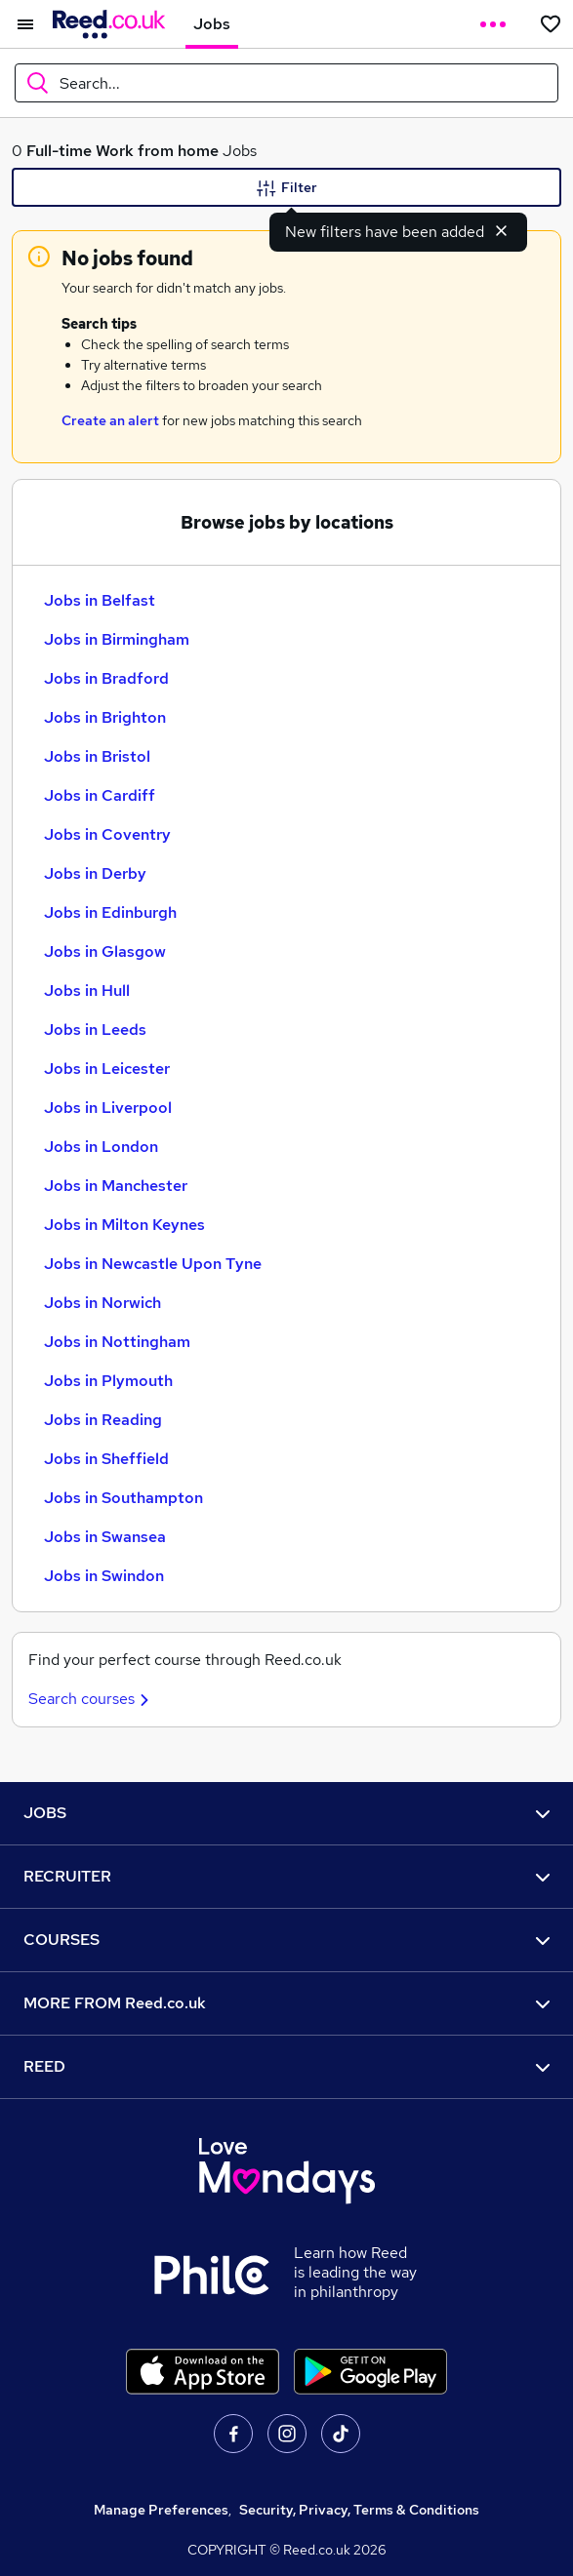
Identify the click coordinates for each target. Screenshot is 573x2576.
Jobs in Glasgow (105, 951)
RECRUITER (286, 1876)
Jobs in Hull (87, 990)
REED (286, 2066)
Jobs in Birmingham (116, 639)
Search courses (91, 1698)
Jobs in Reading (103, 1419)
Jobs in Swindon (104, 1575)
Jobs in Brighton (105, 717)
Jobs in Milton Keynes (124, 1224)
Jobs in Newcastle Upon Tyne (153, 1263)
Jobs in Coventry (107, 834)
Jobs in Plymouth (108, 1380)
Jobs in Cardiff (99, 795)
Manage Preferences (161, 2509)
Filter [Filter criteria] (287, 188)
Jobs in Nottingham (117, 1341)
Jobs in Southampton (123, 1497)
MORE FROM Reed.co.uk (286, 2003)
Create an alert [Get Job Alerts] (110, 420)
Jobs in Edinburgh (110, 912)
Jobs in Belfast (99, 600)
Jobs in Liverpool (108, 1107)
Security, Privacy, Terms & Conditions (359, 2509)
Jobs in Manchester (115, 1185)
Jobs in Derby (95, 873)
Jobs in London (101, 1146)
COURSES (286, 1939)
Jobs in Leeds (95, 1029)
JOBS (286, 1813)
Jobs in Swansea (105, 1536)
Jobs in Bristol (97, 756)
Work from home (157, 150)
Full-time (59, 150)
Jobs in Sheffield (106, 1458)
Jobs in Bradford (106, 678)
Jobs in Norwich (102, 1302)
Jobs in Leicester (107, 1068)
